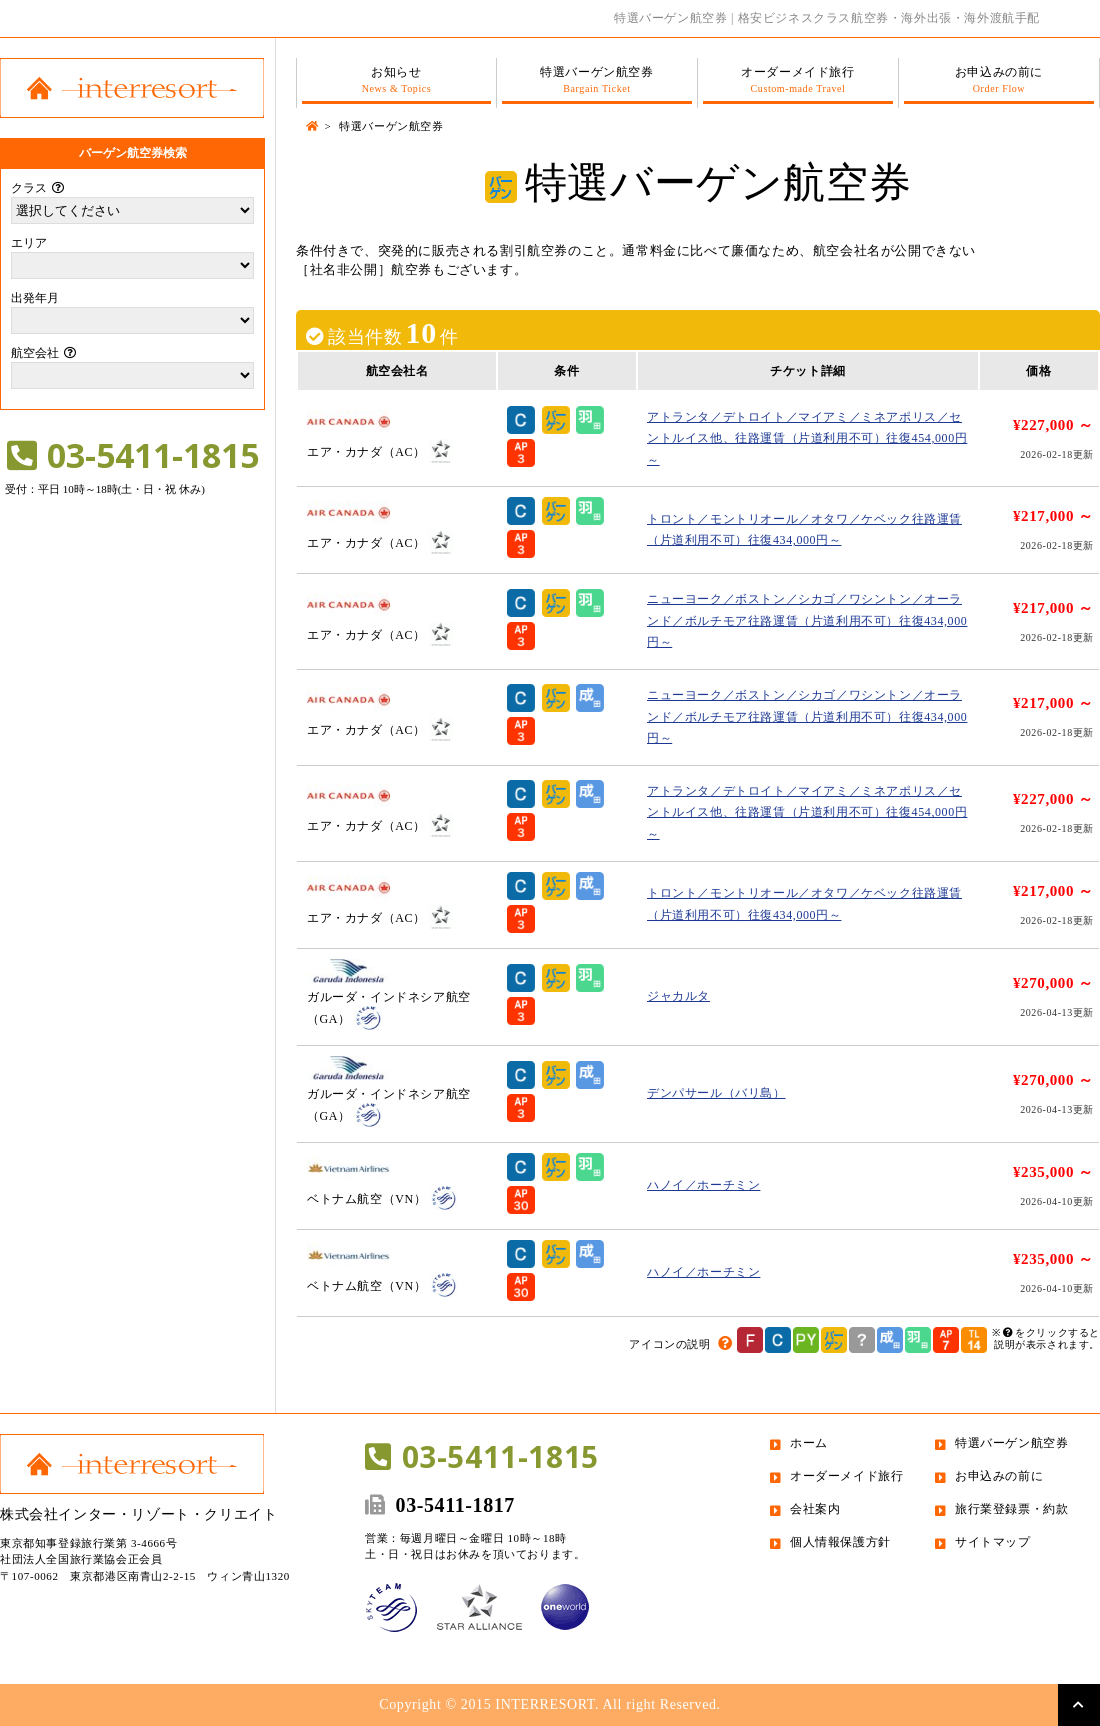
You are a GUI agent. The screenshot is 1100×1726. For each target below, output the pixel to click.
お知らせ (396, 80)
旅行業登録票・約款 (1011, 1509)
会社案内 (815, 1509)
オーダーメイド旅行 (798, 80)
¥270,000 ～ (1053, 983)
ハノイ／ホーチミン (703, 1185)
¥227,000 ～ (1053, 425)
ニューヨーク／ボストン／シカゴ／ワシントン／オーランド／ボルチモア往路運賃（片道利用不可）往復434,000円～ (807, 620)
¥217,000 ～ (1053, 516)
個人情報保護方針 (840, 1542)
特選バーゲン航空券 (597, 80)
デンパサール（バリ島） (716, 1093)
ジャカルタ (678, 996)
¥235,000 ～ (1053, 1172)
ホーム (809, 1443)
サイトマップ (993, 1542)
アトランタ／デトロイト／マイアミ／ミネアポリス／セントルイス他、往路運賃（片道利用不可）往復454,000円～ (807, 438)
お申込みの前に (999, 80)
